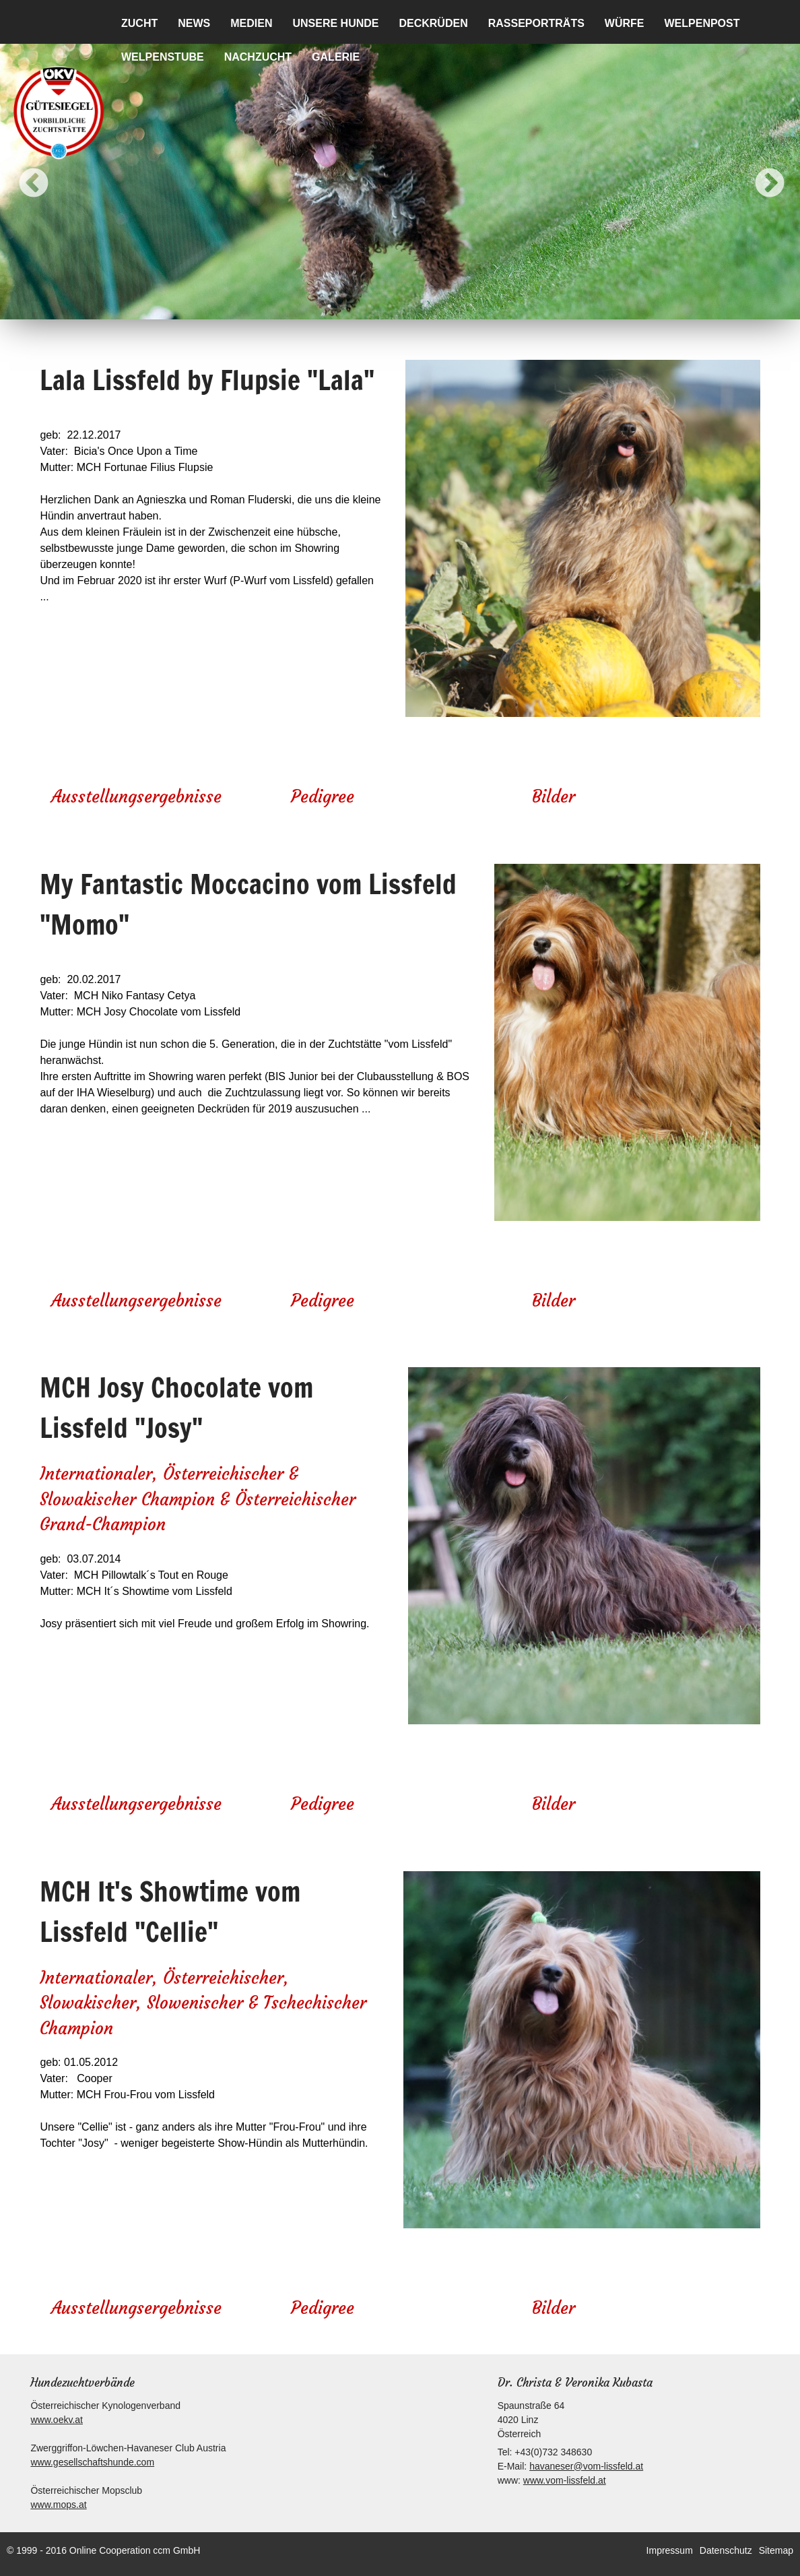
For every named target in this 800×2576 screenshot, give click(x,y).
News (194, 23)
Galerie (336, 57)
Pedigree (322, 796)
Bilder (553, 796)
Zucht (139, 23)
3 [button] (369, 306)
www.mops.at (58, 2504)
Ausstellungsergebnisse (136, 796)
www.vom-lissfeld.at (564, 2480)
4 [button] (390, 306)
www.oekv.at (56, 2419)
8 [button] (470, 306)
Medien (251, 23)
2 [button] (349, 306)
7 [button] (450, 306)
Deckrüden (433, 23)
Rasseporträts (536, 23)
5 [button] (410, 306)
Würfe (624, 23)
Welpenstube (162, 57)
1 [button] (329, 306)
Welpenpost (701, 23)
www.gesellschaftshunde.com (92, 2462)
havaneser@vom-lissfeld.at (586, 2466)
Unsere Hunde (335, 23)
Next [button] (759, 174)
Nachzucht (258, 57)
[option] (400, 173)
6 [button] (430, 306)
